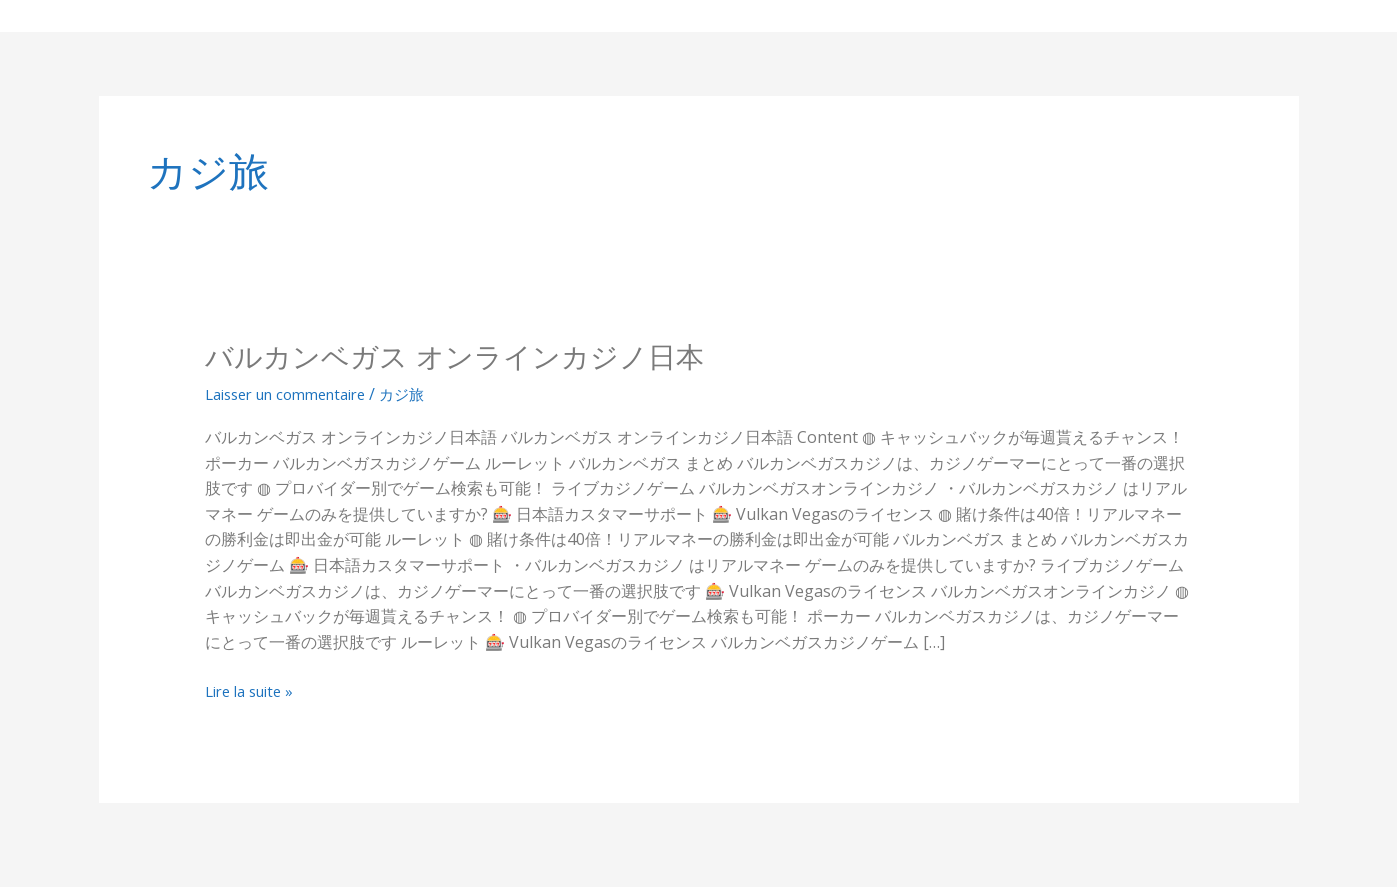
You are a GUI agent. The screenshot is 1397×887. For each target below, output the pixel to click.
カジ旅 (424, 393)
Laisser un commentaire (295, 393)
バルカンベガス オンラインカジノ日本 (471, 356)
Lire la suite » (254, 692)
